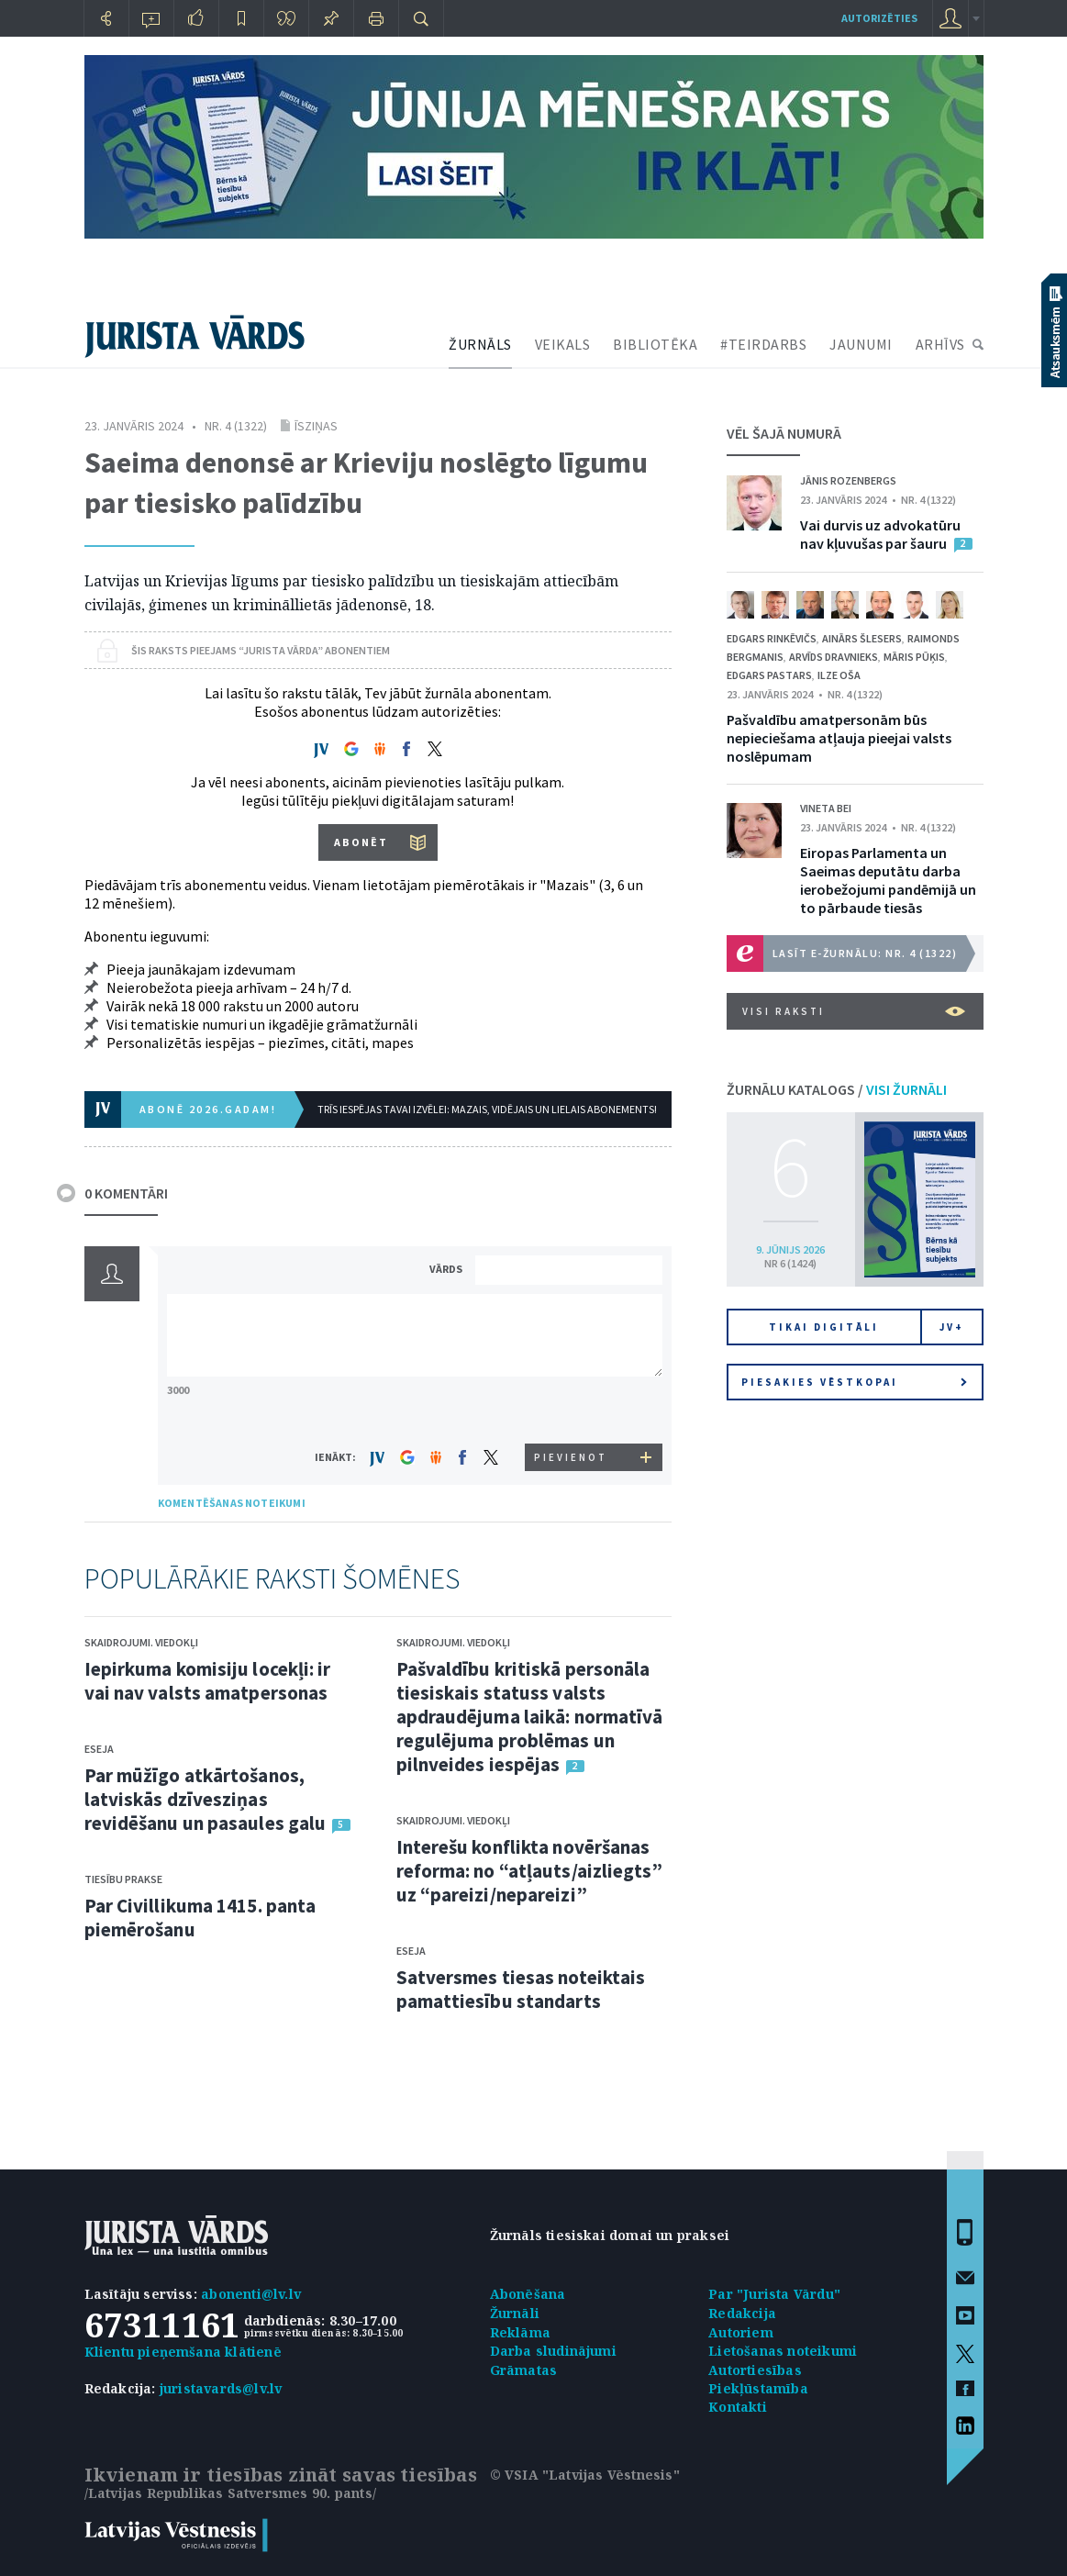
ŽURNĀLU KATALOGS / (837, 1089)
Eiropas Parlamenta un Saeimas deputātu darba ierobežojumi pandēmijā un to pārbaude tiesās (888, 880)
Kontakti (737, 2406)
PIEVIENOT (570, 1457)
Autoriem (740, 2332)
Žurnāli (514, 2313)
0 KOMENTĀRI (126, 1193)
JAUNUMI (861, 344)
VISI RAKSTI (853, 1011)
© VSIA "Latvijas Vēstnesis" (585, 2474)
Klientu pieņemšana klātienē (183, 2351)
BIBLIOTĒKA (655, 344)
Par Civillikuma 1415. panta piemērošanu (200, 1917)
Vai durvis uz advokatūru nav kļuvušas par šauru (880, 534)
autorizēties (879, 18)
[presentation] (571, 1409)
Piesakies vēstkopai (854, 1382)
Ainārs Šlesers (862, 638)
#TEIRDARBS (763, 344)
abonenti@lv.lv (251, 2294)
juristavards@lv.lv (221, 2388)
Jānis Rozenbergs (848, 480)
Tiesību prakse (123, 1879)
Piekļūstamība (758, 2388)
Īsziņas (316, 426)
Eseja (99, 1749)
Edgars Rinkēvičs (772, 638)
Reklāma (520, 2332)
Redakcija (742, 2313)
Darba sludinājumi (553, 2350)
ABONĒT (361, 842)
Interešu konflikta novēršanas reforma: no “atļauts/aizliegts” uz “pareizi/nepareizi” (529, 1870)
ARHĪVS (940, 344)
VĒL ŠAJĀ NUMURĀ (784, 433)
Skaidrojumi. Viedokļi (141, 1642)
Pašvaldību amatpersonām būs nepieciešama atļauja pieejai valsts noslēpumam (839, 737)
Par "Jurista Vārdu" (774, 2294)
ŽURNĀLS (480, 344)
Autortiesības (755, 2370)
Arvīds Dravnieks (833, 657)
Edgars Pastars (769, 675)
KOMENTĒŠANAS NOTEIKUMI (232, 1503)
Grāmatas (524, 2370)
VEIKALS (563, 344)
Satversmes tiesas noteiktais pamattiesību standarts (521, 1989)
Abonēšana (528, 2294)
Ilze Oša (839, 675)
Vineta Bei (825, 808)
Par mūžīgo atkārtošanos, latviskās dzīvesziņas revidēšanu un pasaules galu (205, 1799)
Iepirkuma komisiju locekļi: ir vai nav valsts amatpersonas (207, 1680)
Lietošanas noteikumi (782, 2350)
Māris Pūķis (914, 657)
